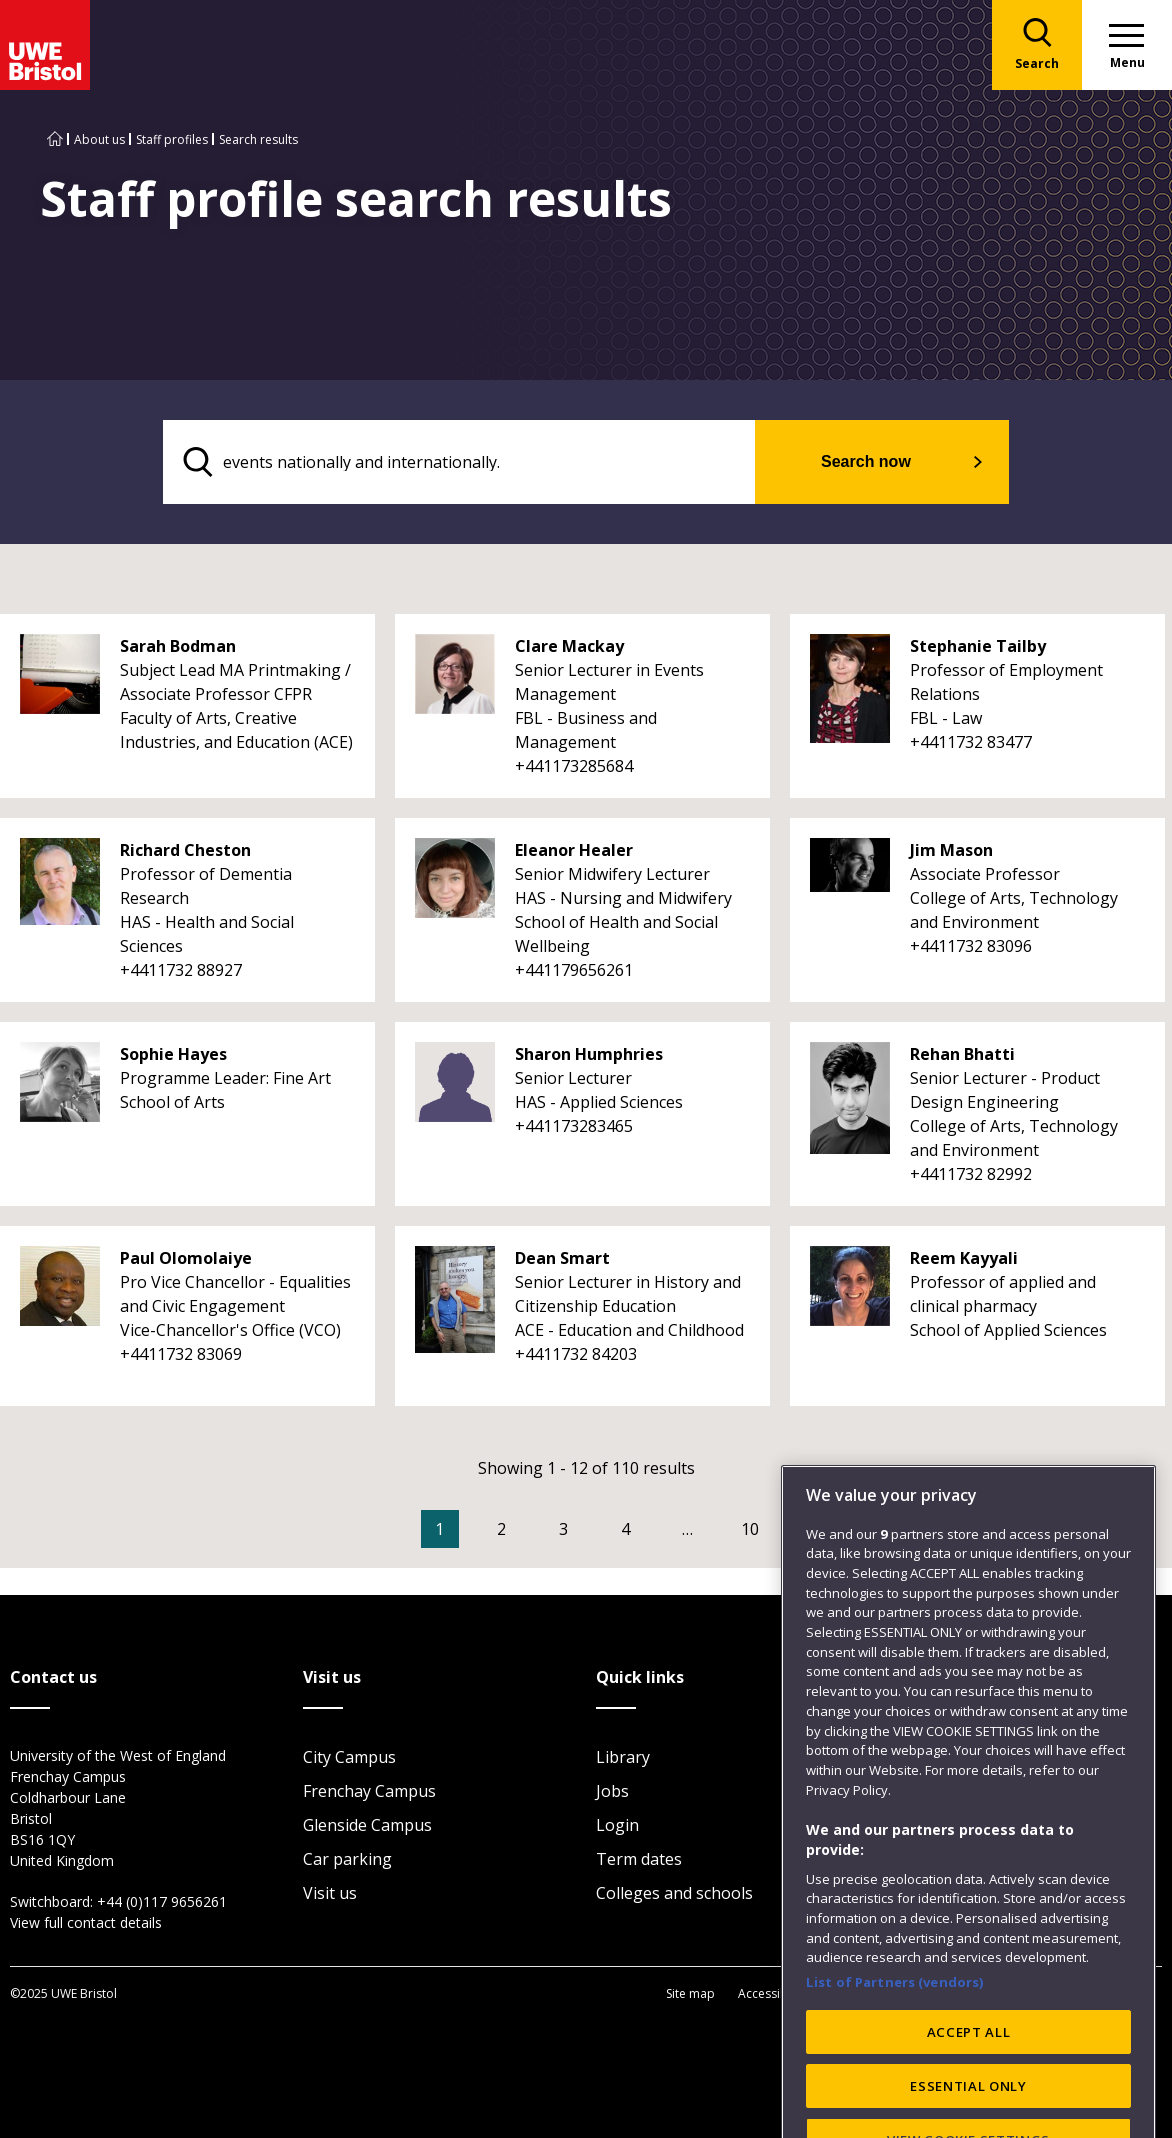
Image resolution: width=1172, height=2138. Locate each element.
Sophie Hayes (173, 1054)
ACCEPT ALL (969, 2081)
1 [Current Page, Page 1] (439, 1529)
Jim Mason (951, 850)
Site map (690, 1993)
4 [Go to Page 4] (625, 1529)
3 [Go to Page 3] (563, 1529)
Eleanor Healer (574, 850)
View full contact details (86, 1922)
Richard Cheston (185, 850)
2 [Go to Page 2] (501, 1529)
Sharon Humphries (589, 1054)
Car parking (347, 1859)
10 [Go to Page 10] (750, 1529)
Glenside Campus (367, 1825)
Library (623, 1757)
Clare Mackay (569, 646)
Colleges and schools (674, 1893)
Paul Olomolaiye (186, 1258)
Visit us (330, 1893)
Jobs (612, 1791)
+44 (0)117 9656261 (162, 1901)
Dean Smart (562, 1258)
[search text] (459, 462)
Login (617, 1825)
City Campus (349, 1757)
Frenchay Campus (369, 1791)
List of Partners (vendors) (895, 2032)
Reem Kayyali (964, 1258)
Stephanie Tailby (978, 646)
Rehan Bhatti (962, 1054)
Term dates (639, 1859)
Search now (866, 461)
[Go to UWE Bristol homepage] (55, 139)
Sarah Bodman (178, 646)
